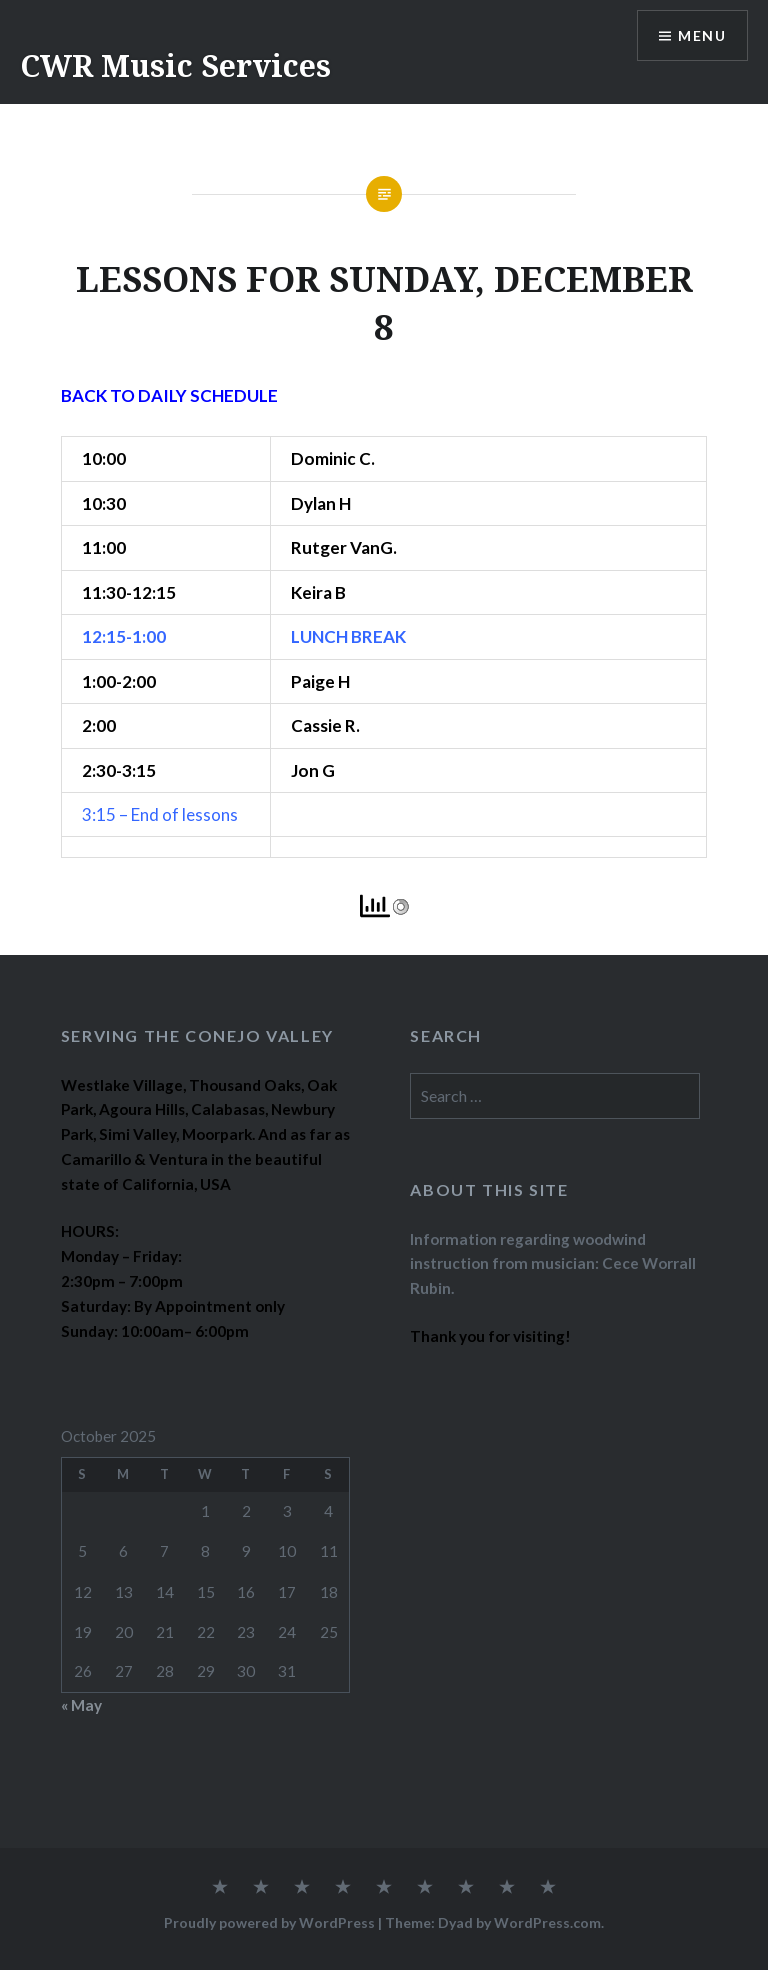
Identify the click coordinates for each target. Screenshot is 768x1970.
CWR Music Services (175, 65)
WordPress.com (547, 1922)
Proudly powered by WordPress (269, 1922)
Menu (702, 35)
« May (81, 1705)
